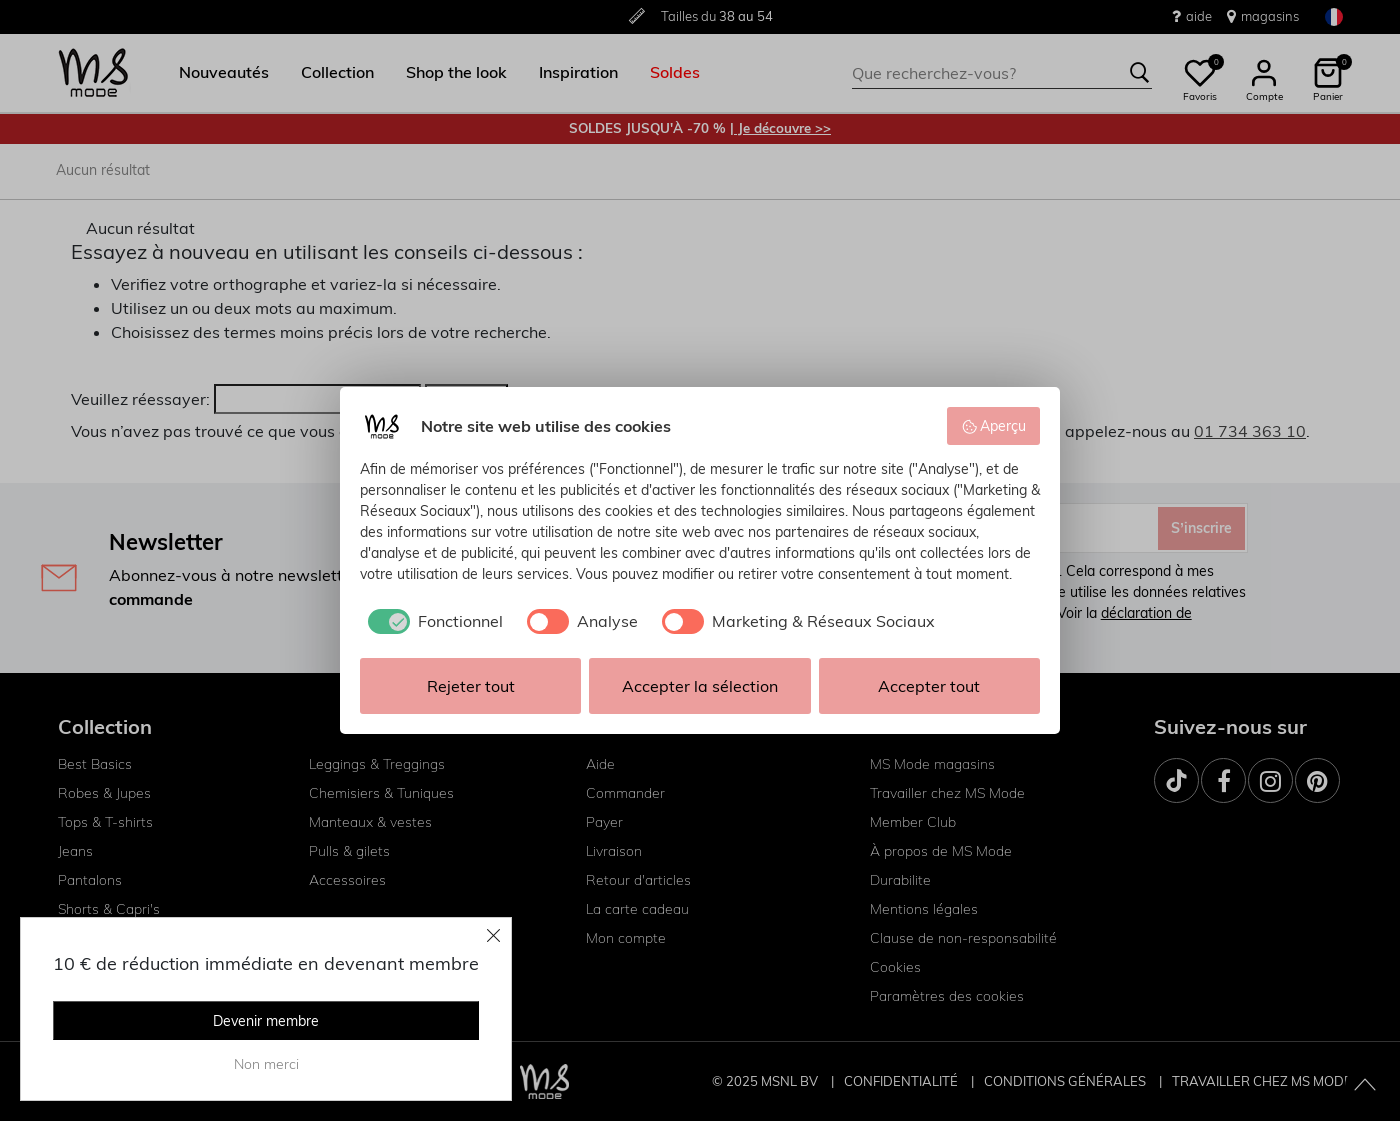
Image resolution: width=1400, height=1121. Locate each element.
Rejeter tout (471, 686)
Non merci (266, 1064)
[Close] (494, 935)
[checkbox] (431, 621)
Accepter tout (929, 686)
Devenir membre (266, 1021)
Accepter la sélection (700, 686)
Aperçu (994, 426)
